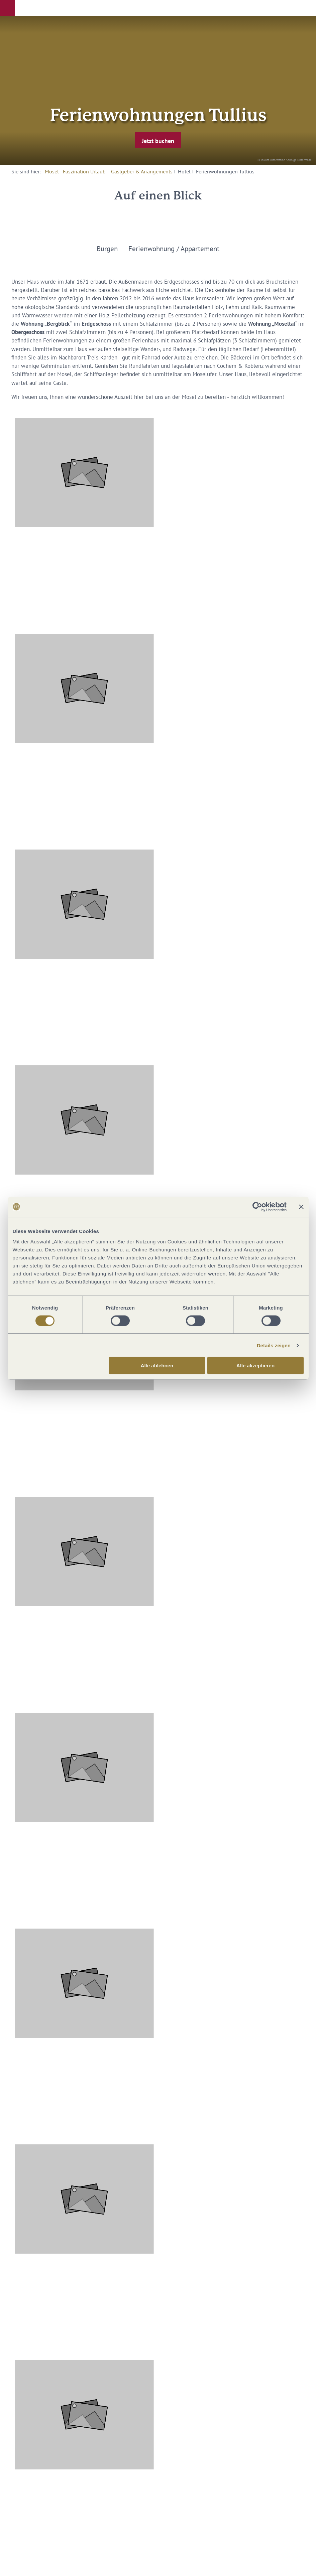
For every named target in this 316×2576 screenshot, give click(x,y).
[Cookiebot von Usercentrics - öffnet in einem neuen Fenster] (257, 1207)
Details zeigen (274, 1345)
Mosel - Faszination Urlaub (75, 171)
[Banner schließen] (301, 1206)
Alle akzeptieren (255, 1365)
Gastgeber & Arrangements (142, 171)
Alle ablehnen (157, 1365)
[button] (7, 8)
